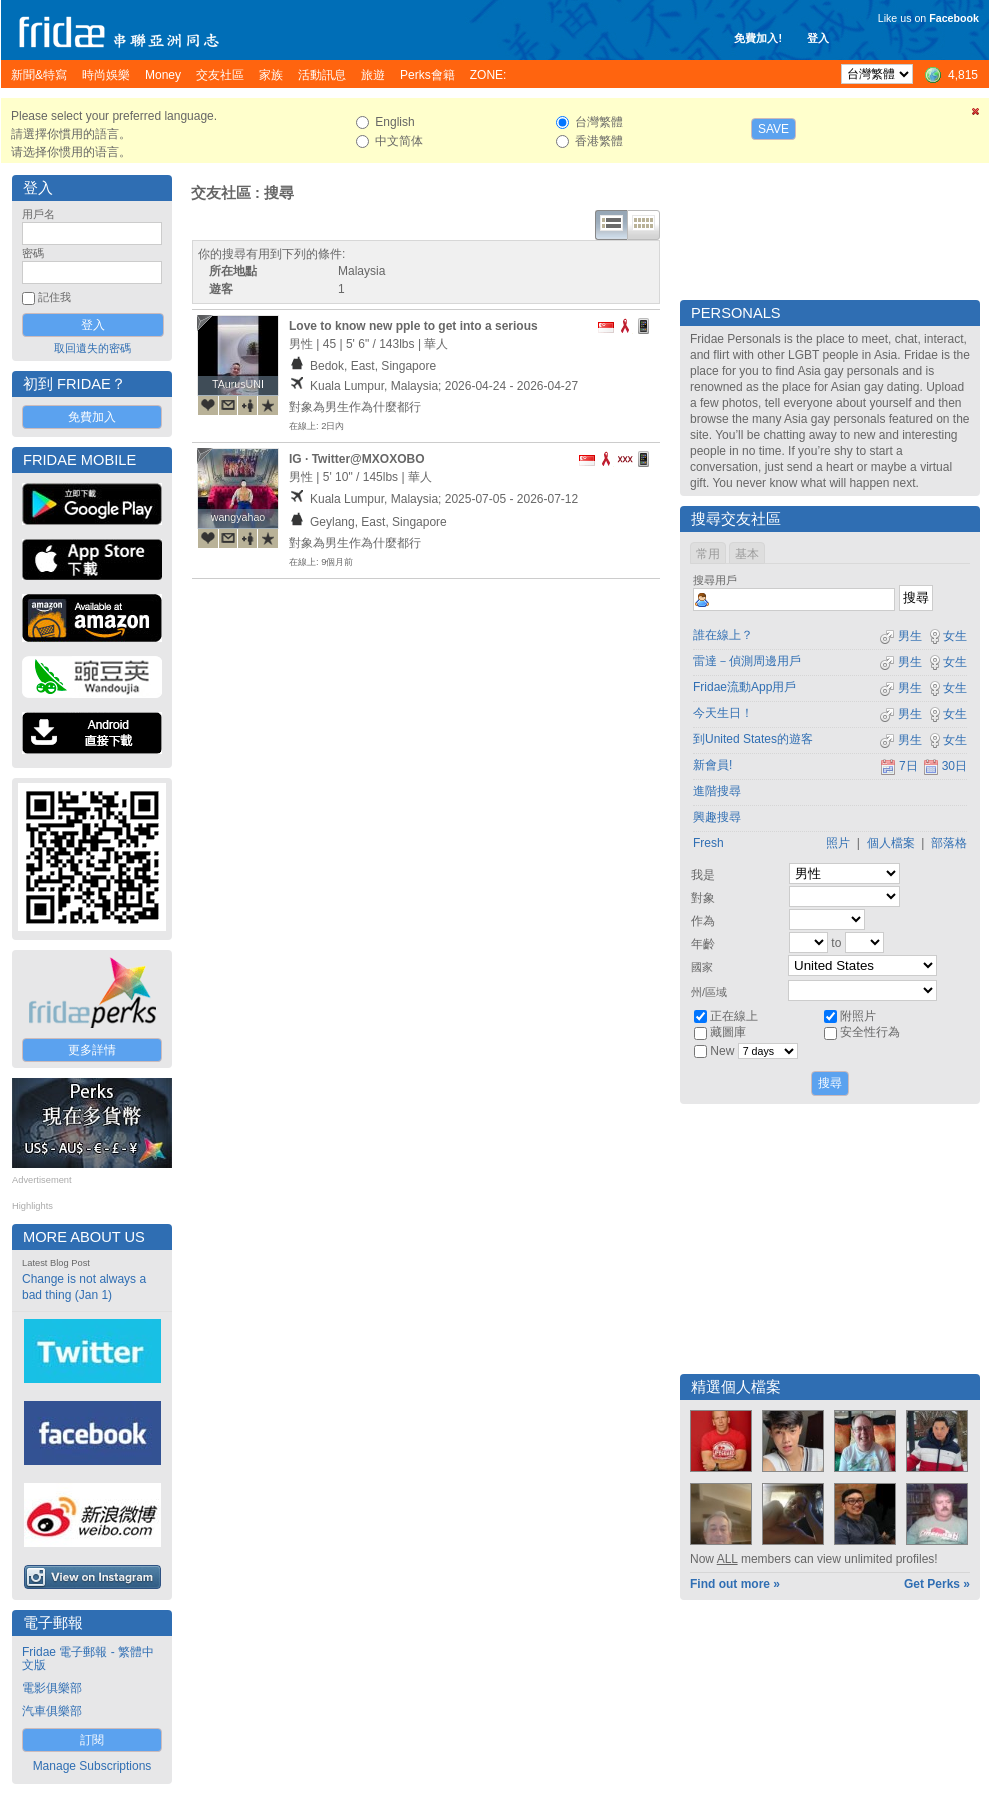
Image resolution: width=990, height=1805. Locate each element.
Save (773, 129)
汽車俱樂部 (52, 1711)
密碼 (33, 253)
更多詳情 (92, 1050)
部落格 (949, 843)
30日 (945, 766)
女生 (947, 636)
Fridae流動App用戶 (744, 687)
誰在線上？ (723, 635)
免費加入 (92, 417)
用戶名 (38, 214)
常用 (708, 554)
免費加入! (758, 38)
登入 (818, 38)
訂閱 (92, 1740)
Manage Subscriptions (92, 1766)
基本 (747, 554)
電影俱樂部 (52, 1688)
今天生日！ (723, 713)
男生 (900, 636)
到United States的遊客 (753, 739)
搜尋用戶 (715, 580)
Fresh (708, 843)
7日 (899, 766)
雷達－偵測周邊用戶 (747, 661)
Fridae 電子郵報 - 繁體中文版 (88, 1658)
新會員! (712, 765)
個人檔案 (891, 843)
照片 (838, 843)
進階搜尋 (717, 791)
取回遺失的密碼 (92, 348)
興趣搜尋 (717, 817)
